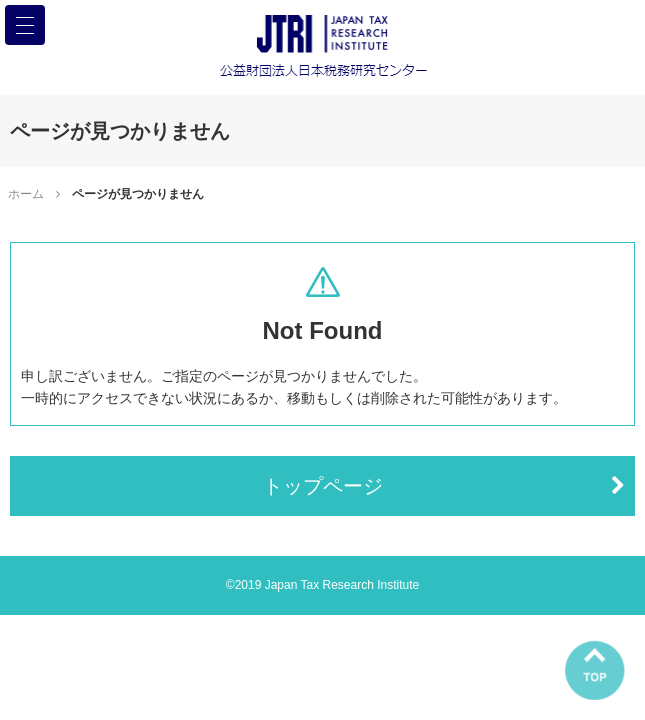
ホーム (26, 194)
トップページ (323, 486)
